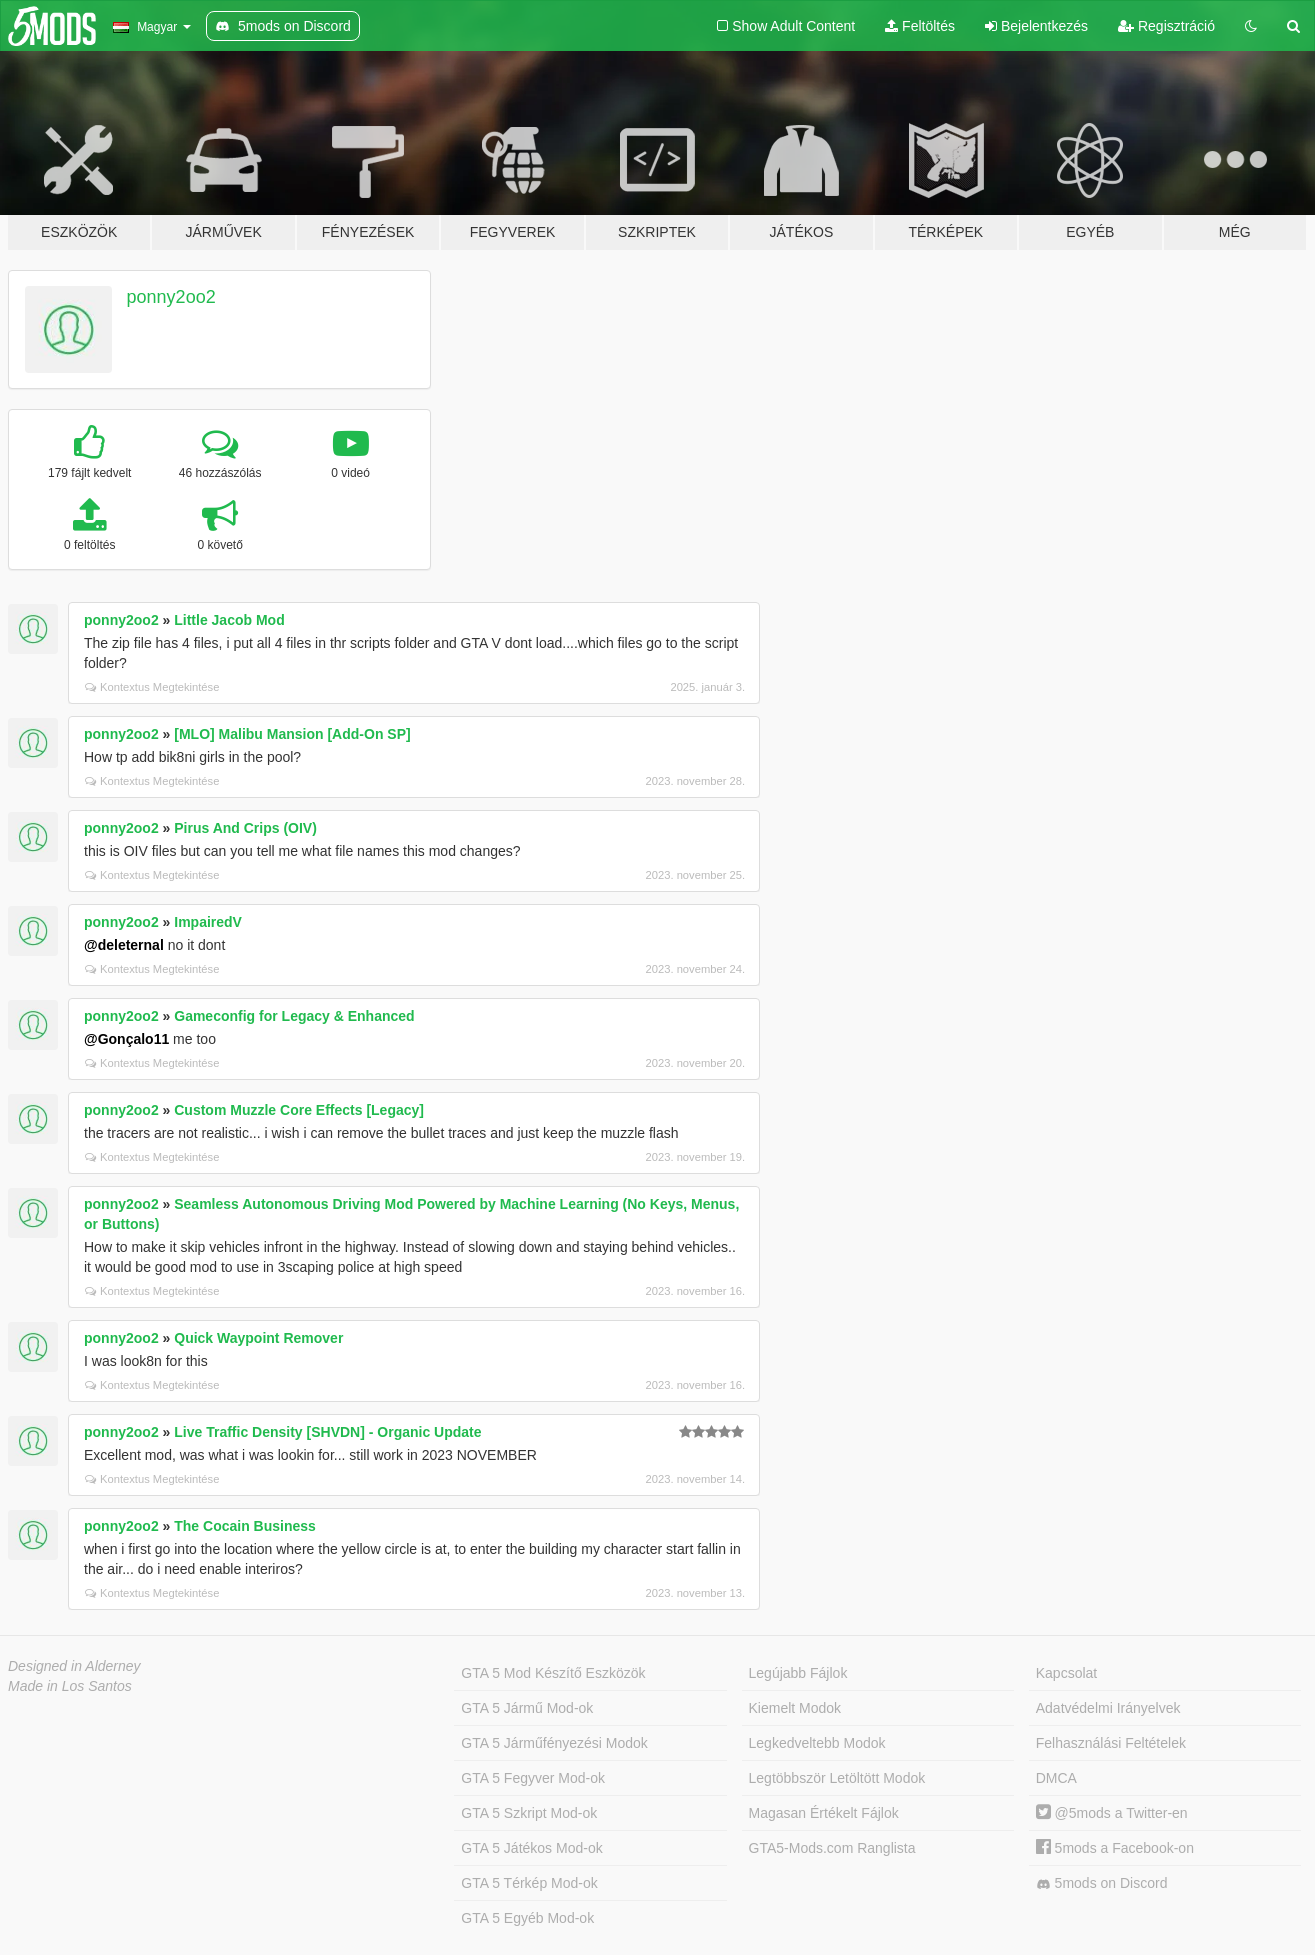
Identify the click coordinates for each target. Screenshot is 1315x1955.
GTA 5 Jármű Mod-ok (527, 1708)
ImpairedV (208, 922)
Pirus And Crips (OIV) (245, 828)
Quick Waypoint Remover (258, 1338)
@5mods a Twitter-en (1112, 1813)
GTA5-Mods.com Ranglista (832, 1848)
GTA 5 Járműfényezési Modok (554, 1743)
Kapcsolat (1066, 1673)
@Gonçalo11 (126, 1039)
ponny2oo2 (171, 297)
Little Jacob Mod (229, 620)
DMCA (1056, 1778)
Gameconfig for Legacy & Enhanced (294, 1016)
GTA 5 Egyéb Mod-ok (527, 1918)
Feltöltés (920, 26)
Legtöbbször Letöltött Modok (837, 1778)
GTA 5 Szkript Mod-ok (529, 1813)
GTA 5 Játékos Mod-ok (531, 1848)
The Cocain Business (245, 1526)
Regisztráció (1166, 26)
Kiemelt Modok (795, 1708)
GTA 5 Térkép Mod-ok (529, 1883)
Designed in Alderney (74, 1666)
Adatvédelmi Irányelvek (1108, 1708)
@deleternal (124, 945)
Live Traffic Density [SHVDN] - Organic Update (327, 1432)
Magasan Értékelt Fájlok (824, 1813)
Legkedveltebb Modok (817, 1743)
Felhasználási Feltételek (1111, 1743)
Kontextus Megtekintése (152, 687)
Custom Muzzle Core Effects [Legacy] (299, 1110)
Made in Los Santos (70, 1686)
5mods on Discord (1102, 1883)
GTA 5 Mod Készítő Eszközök (553, 1673)
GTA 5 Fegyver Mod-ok (533, 1778)
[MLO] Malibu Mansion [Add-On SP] (292, 734)
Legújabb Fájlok (798, 1673)
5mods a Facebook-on (1115, 1848)
